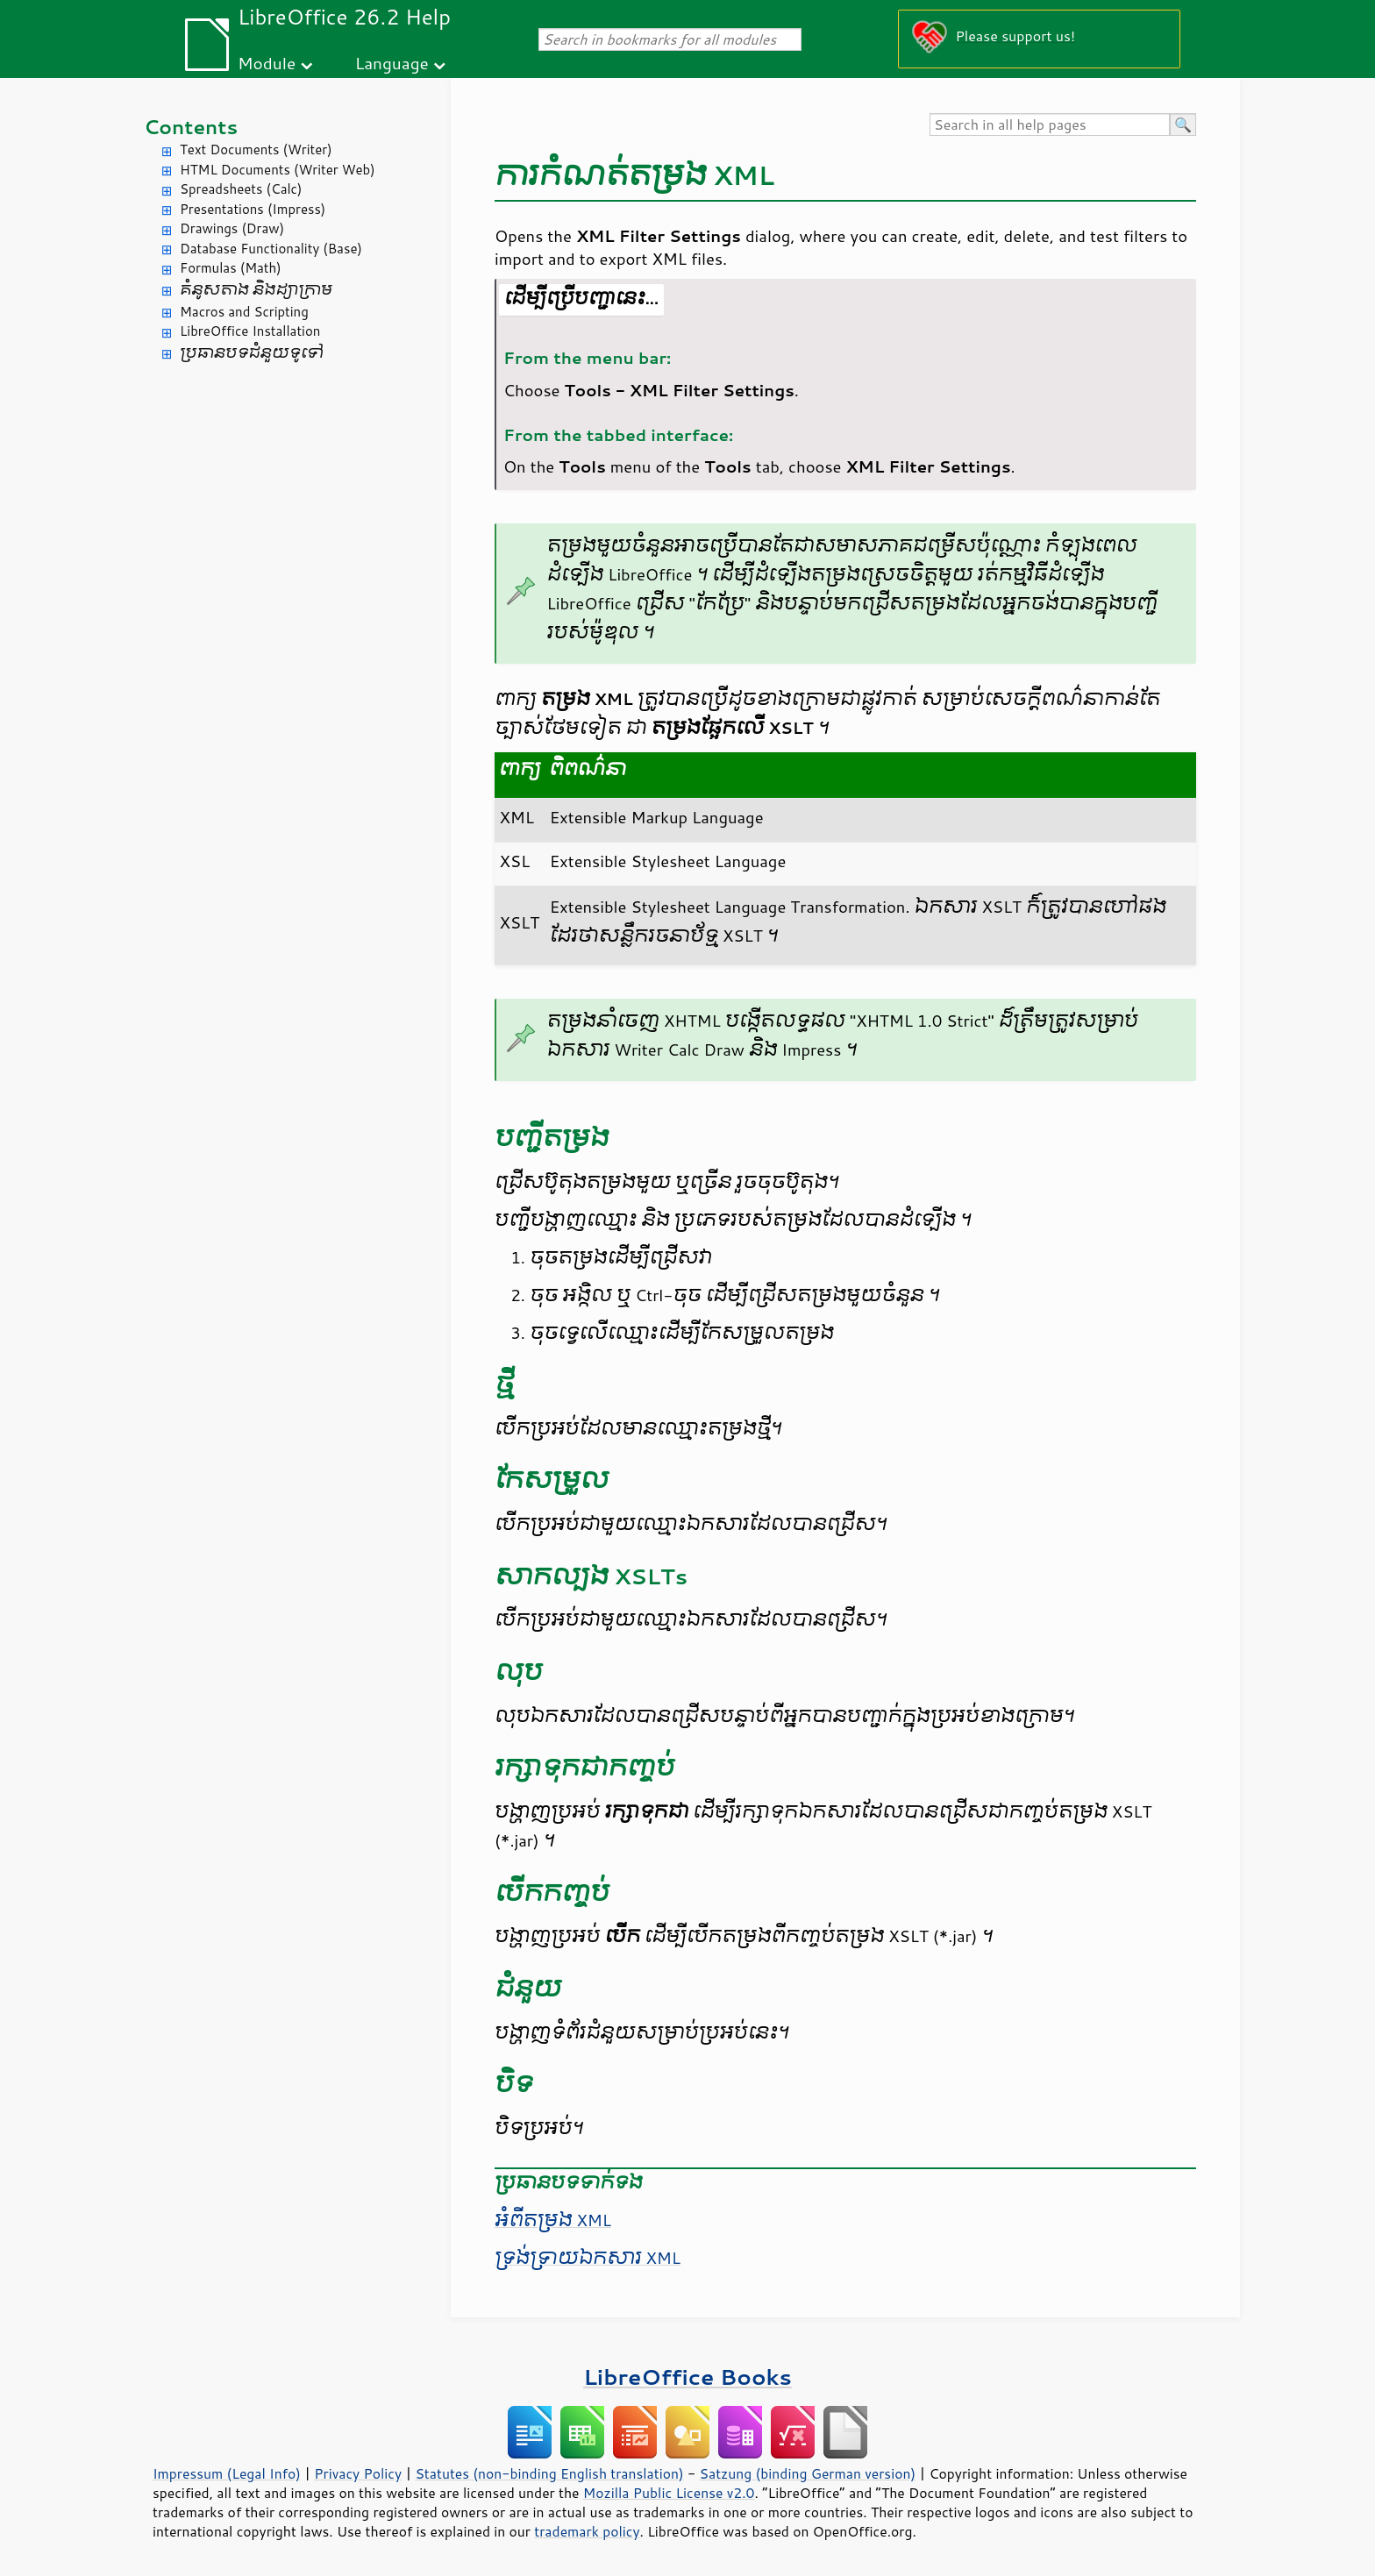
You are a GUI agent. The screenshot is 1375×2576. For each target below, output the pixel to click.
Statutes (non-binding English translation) (549, 2473)
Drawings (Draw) (232, 228)
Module (267, 63)
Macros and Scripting (244, 311)
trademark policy (586, 2531)
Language (392, 63)
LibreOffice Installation (250, 331)
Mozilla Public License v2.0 (669, 2492)
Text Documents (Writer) (256, 149)
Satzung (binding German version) (808, 2473)
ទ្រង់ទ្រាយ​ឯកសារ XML (587, 2257)
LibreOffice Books (687, 2376)
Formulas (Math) (230, 268)
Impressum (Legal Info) (227, 2473)
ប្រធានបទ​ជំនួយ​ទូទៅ (252, 353)
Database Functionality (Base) (271, 248)
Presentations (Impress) (252, 209)
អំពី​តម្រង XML (553, 2220)
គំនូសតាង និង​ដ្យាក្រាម (256, 290)
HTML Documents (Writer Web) (277, 169)
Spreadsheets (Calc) (241, 189)
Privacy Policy (358, 2473)
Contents (191, 126)
